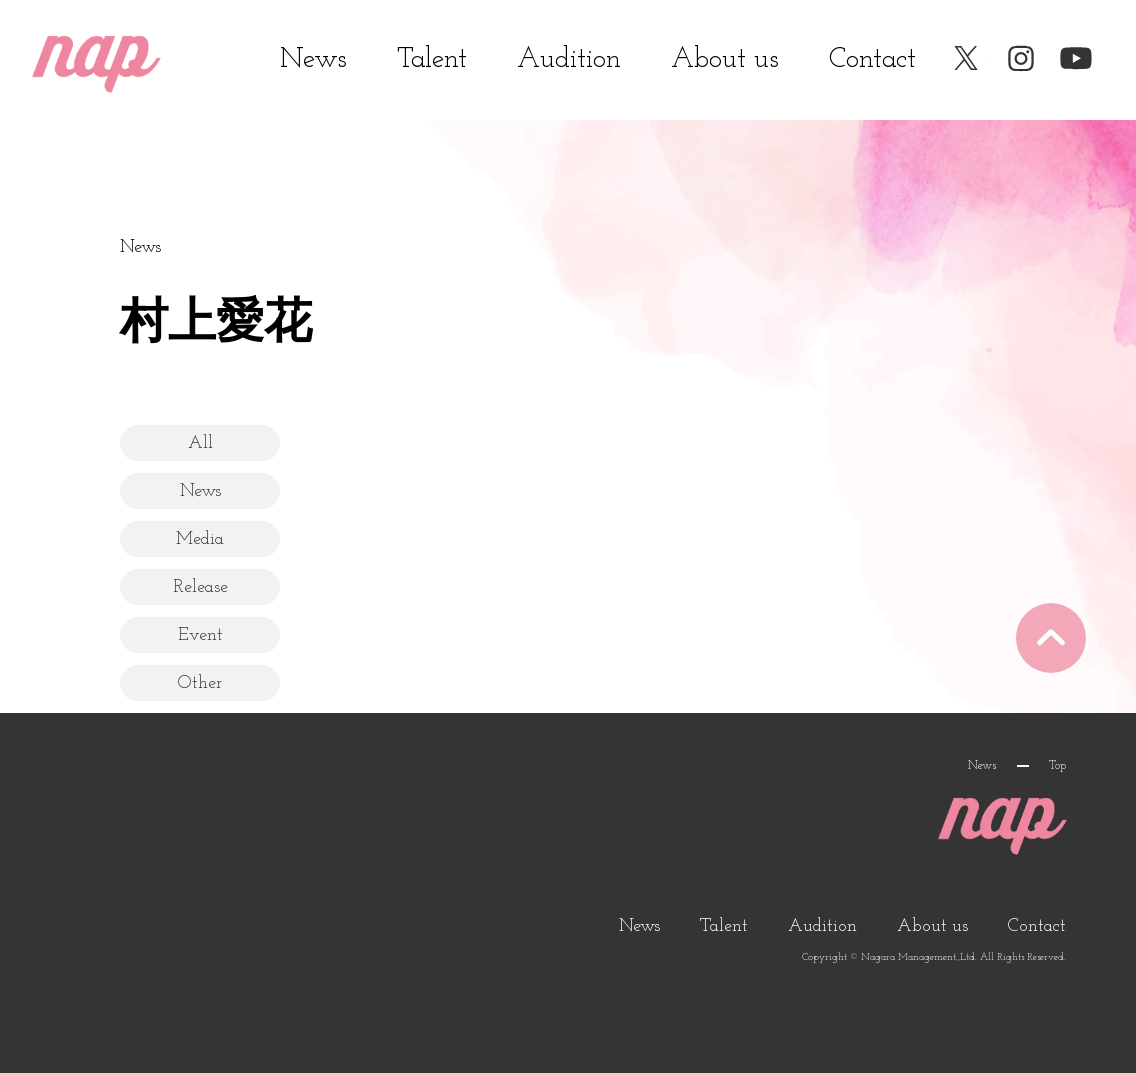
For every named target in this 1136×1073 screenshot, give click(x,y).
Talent (432, 60)
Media (200, 539)
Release (200, 587)
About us (725, 60)
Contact (872, 60)
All (200, 443)
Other (200, 683)
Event (200, 635)
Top (1057, 766)
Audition (569, 60)
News (313, 60)
